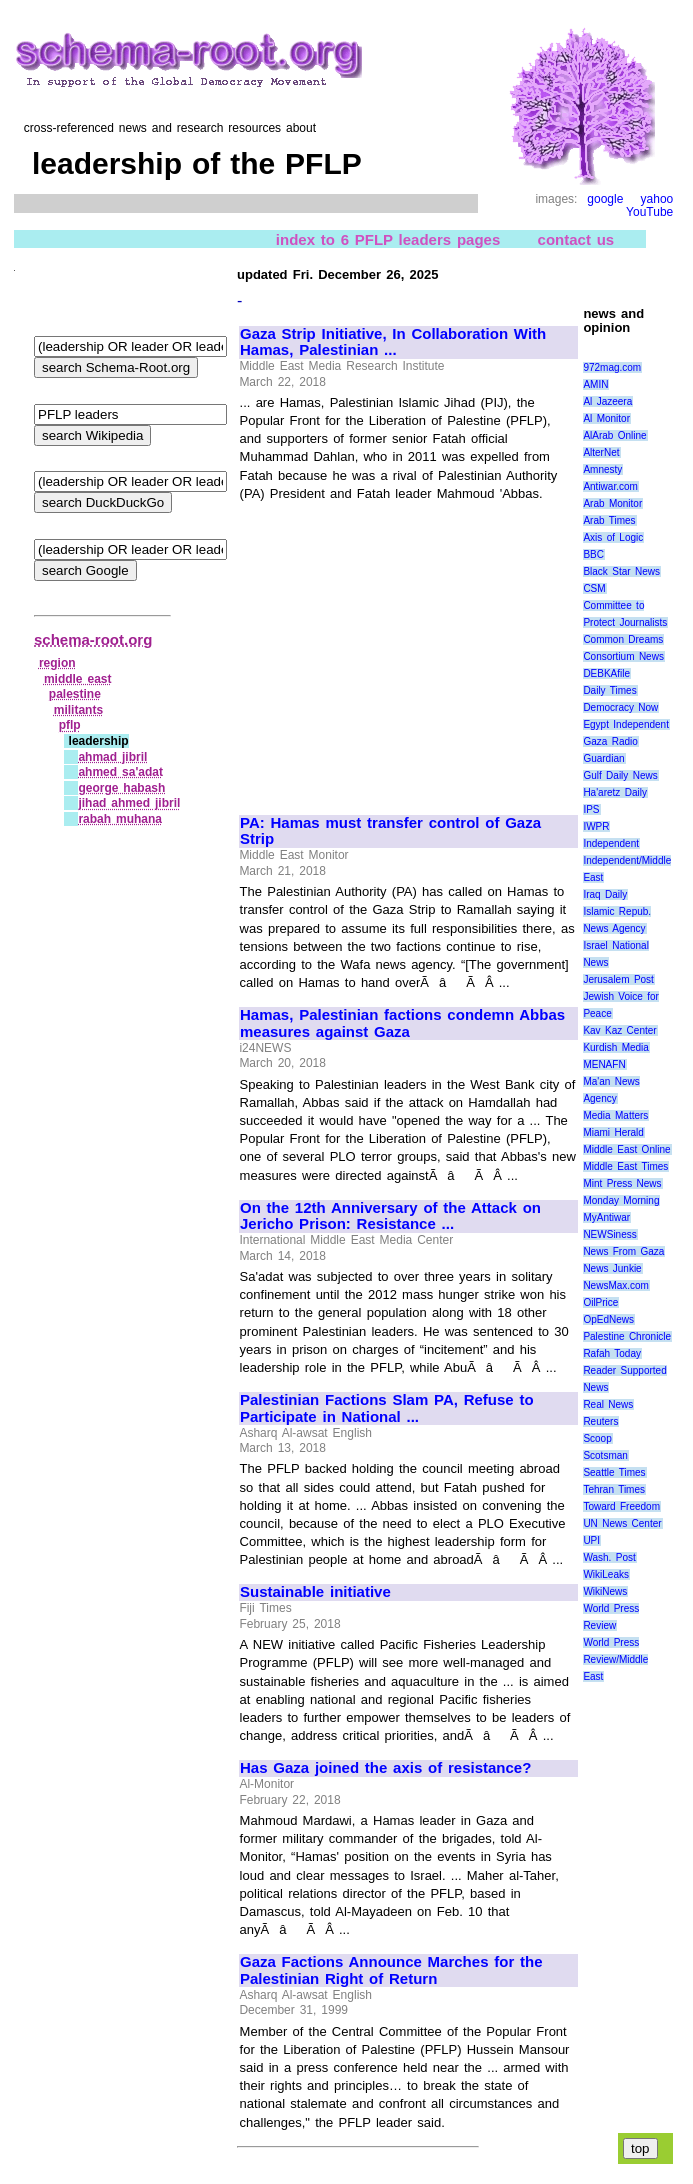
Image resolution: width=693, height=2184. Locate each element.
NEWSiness (609, 1234)
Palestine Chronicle (627, 1336)
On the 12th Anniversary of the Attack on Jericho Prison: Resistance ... (390, 1216)
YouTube (649, 212)
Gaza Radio (610, 741)
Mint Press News (622, 1183)
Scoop (597, 1438)
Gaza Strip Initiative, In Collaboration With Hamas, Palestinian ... (393, 342)
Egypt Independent (626, 724)
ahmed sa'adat (120, 772)
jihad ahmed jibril (129, 803)
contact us (576, 239)
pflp (70, 725)
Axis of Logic (613, 537)
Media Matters (615, 1115)
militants (78, 710)
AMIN (595, 384)
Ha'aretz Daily (615, 792)
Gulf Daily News (620, 775)
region (57, 663)
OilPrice (600, 1302)
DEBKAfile (606, 673)
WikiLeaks (606, 1574)
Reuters (600, 1421)
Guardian (603, 758)
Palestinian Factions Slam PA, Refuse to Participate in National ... (387, 1408)
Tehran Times (614, 1489)
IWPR (596, 826)
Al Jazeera (607, 401)
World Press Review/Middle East (615, 1659)
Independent (611, 843)
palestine (75, 694)
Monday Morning (621, 1200)
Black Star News (621, 571)
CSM (594, 588)
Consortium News (623, 656)
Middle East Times (625, 1166)
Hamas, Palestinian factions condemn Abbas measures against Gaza (402, 1023)
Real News (608, 1404)
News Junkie (612, 1268)
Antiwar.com (610, 486)
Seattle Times (614, 1472)
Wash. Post (609, 1557)
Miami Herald (613, 1132)
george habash (121, 788)
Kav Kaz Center (619, 1030)
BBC (593, 554)
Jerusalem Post (618, 979)
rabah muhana (120, 819)
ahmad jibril (112, 757)
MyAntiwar (606, 1217)
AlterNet (601, 452)
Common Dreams (623, 639)
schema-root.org (93, 639)
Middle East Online (626, 1149)
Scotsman (605, 1455)
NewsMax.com (616, 1285)
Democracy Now (620, 707)
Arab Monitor (612, 503)
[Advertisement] (408, 649)
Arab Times (609, 520)
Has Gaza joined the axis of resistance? (385, 1768)
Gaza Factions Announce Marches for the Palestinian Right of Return (391, 1970)
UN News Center (622, 1523)
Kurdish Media (616, 1047)
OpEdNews (608, 1319)
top (640, 2148)
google (605, 199)
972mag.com (612, 367)
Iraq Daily (605, 894)
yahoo (657, 199)
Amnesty (602, 469)
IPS (591, 809)
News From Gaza (623, 1251)
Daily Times (609, 690)
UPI (591, 1540)
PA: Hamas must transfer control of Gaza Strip (390, 831)
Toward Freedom (621, 1506)
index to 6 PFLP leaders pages (388, 239)
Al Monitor (606, 418)
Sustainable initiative (315, 1592)
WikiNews (605, 1591)
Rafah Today (612, 1353)
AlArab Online (614, 435)
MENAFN (604, 1064)
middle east (78, 679)
